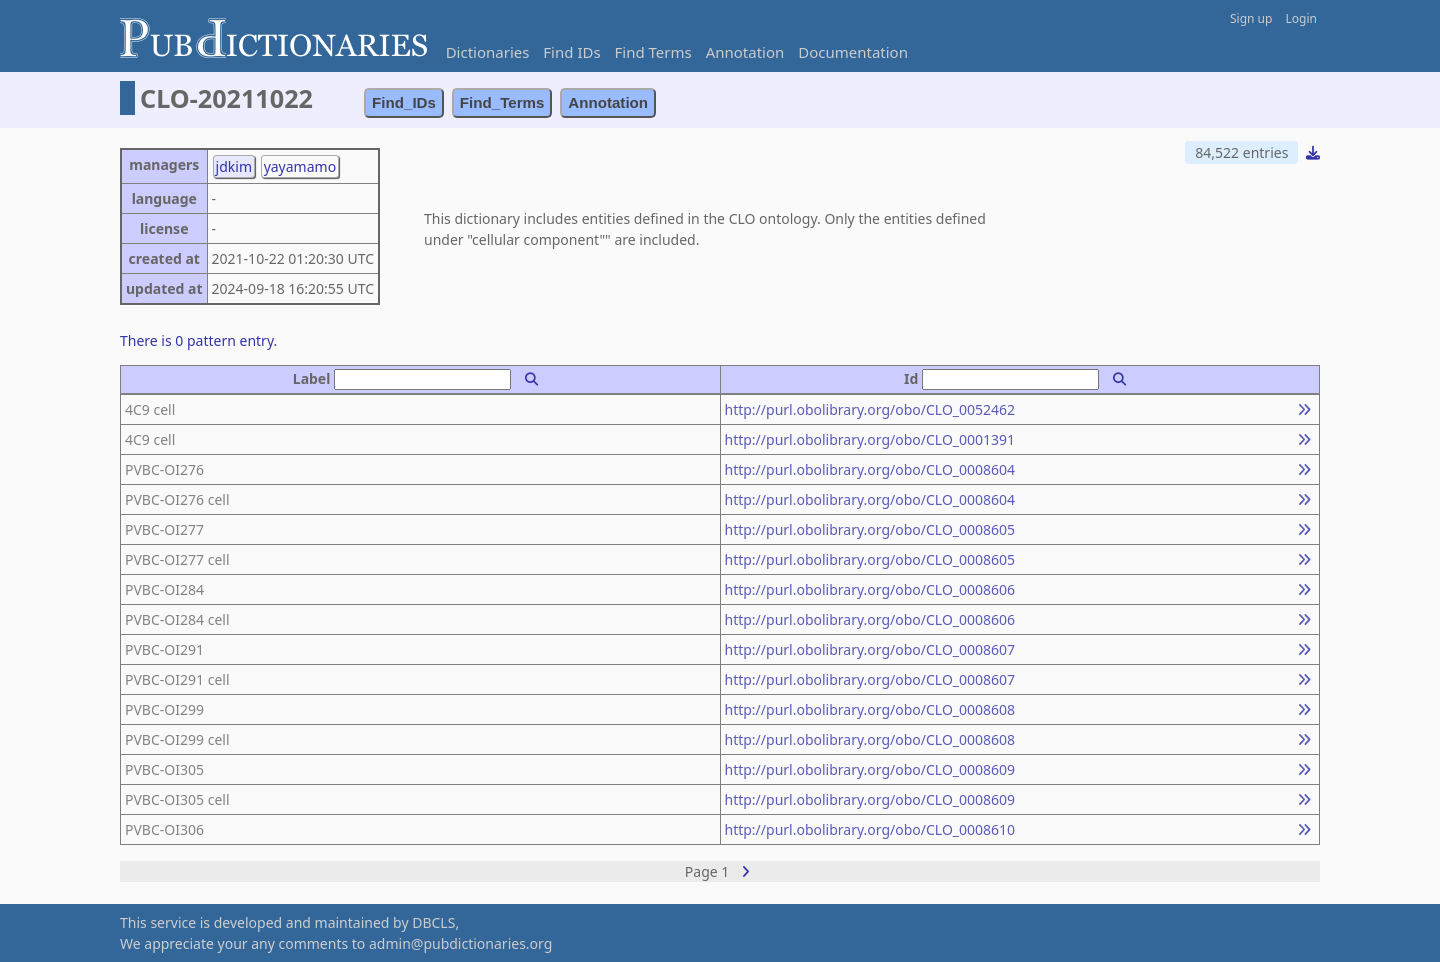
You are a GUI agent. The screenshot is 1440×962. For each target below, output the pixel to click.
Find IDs (571, 52)
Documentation (853, 52)
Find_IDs (404, 102)
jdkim (234, 166)
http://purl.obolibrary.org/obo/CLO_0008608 (870, 709)
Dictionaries (488, 52)
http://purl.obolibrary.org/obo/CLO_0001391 (870, 439)
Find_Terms (502, 102)
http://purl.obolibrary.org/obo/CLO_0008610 (870, 829)
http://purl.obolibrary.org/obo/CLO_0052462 (870, 409)
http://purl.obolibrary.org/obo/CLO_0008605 (870, 529)
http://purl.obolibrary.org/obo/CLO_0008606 (870, 589)
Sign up (1251, 18)
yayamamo (300, 166)
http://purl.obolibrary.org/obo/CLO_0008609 (870, 769)
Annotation (745, 52)
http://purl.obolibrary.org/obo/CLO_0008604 (870, 469)
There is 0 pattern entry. (198, 340)
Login (1301, 18)
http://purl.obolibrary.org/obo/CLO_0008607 (870, 649)
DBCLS (433, 922)
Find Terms (653, 52)
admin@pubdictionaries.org (460, 943)
